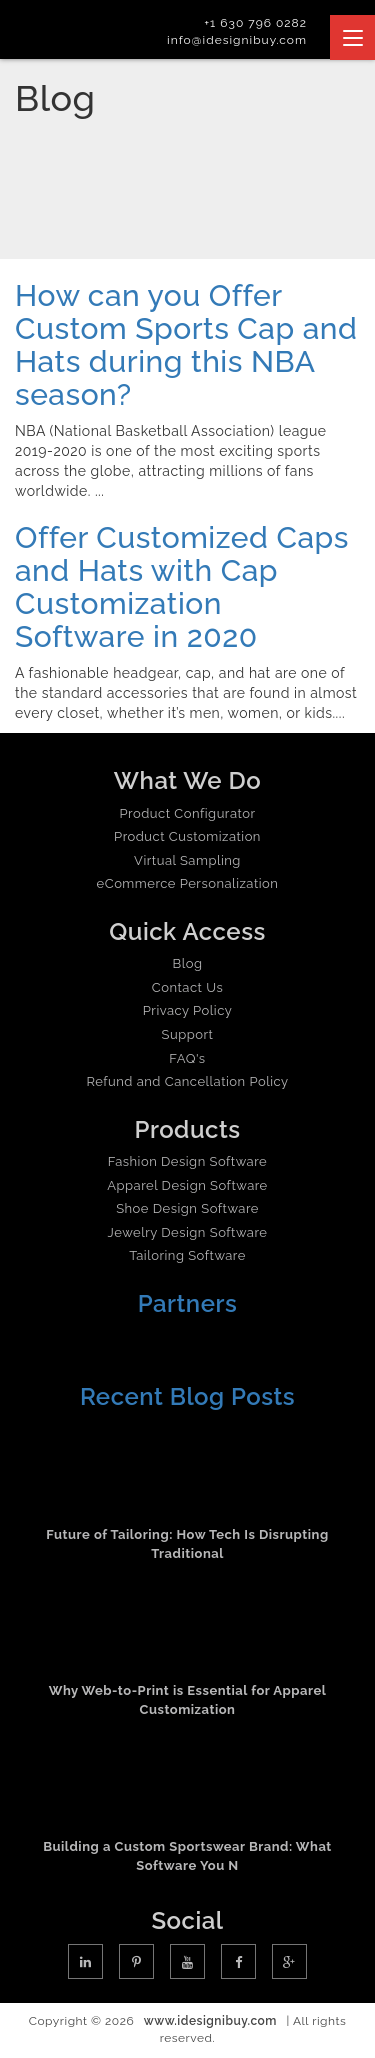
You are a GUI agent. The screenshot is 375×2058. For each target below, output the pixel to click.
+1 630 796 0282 (255, 23)
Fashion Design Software (187, 1161)
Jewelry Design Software (188, 1232)
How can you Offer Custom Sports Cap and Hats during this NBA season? (186, 345)
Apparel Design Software (187, 1185)
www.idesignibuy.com (210, 2021)
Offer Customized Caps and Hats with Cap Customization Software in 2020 (182, 587)
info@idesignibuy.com (237, 40)
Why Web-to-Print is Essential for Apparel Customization (188, 1700)
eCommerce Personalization (188, 883)
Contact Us (187, 987)
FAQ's (187, 1058)
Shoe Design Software (187, 1208)
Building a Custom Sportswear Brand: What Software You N (187, 1856)
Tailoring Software (187, 1255)
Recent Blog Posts (187, 1396)
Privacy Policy (188, 1010)
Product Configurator (188, 813)
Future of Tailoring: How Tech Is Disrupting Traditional (187, 1544)
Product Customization (187, 836)
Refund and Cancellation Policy (187, 1081)
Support (188, 1034)
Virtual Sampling (187, 860)
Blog (188, 963)
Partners (188, 1303)
